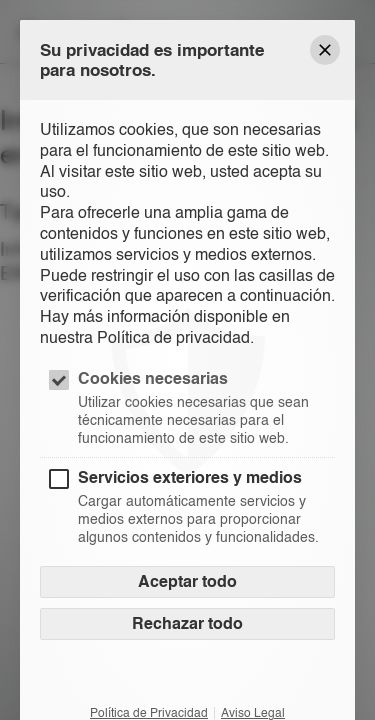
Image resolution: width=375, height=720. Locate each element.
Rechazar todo (187, 623)
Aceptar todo (187, 581)
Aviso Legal (253, 713)
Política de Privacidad (149, 713)
